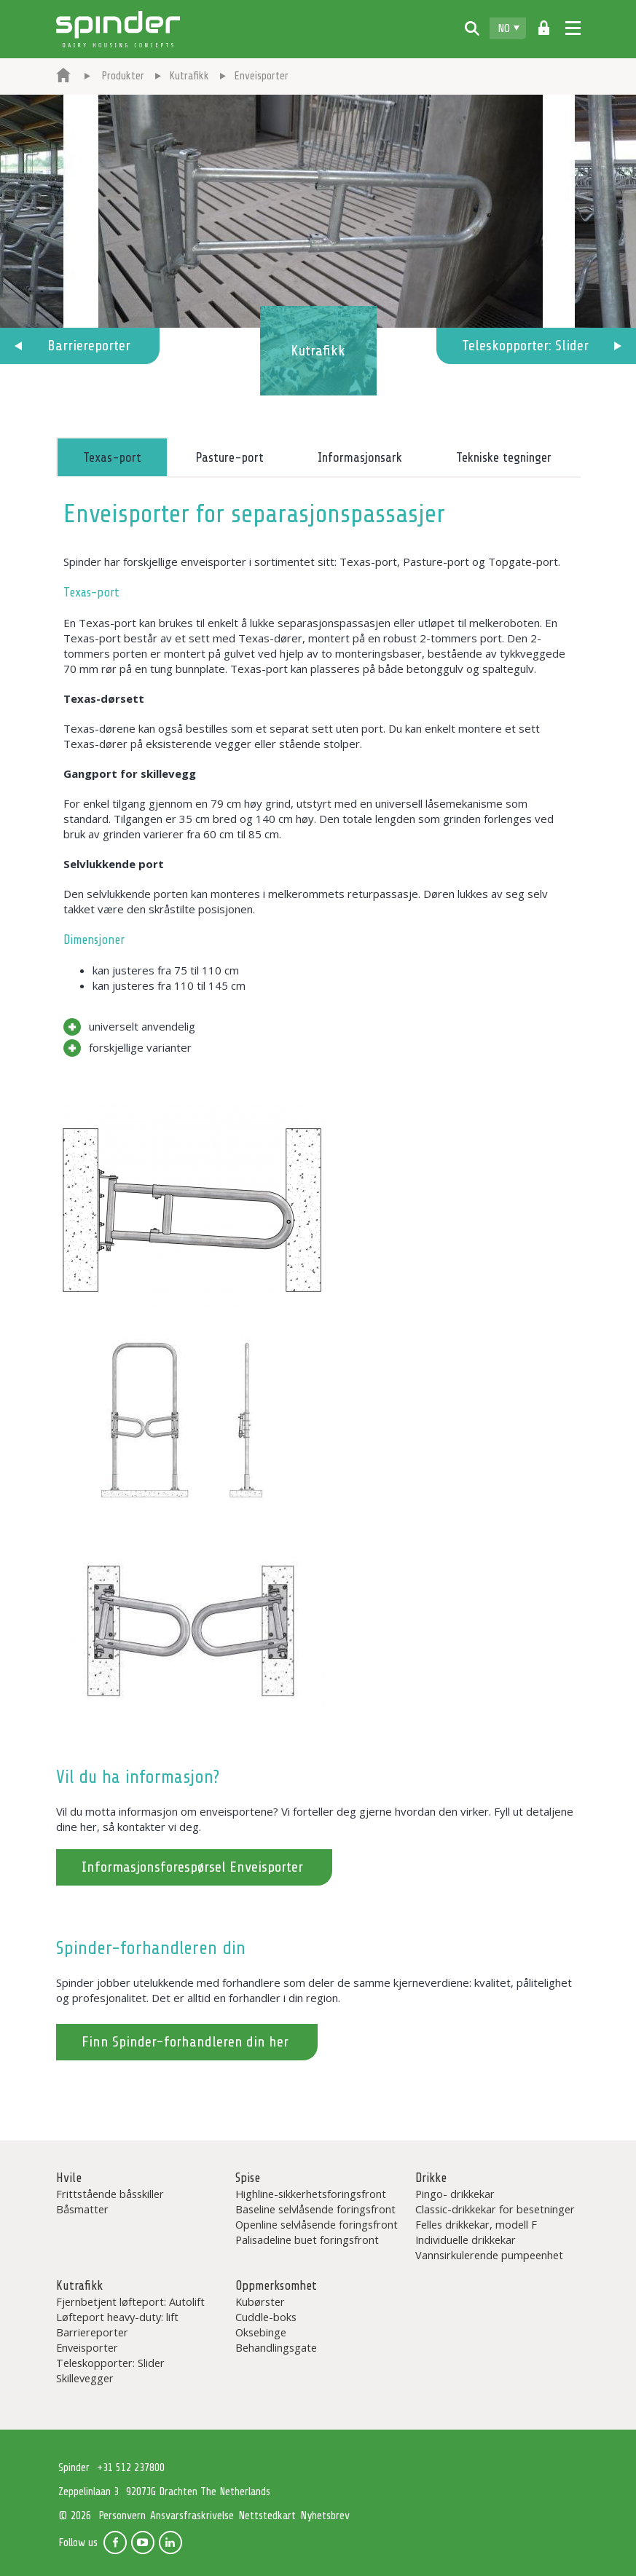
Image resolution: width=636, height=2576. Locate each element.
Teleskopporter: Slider (525, 345)
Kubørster (260, 2301)
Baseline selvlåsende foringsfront (315, 2209)
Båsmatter (82, 2209)
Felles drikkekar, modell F (476, 2224)
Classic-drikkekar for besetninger (495, 2209)
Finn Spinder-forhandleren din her (185, 2041)
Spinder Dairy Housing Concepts (118, 29)
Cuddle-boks (266, 2316)
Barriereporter (88, 345)
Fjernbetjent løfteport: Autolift (130, 2301)
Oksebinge (260, 2332)
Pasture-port (229, 457)
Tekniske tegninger (503, 457)
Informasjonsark (360, 457)
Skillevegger (85, 2378)
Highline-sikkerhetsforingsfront (310, 2193)
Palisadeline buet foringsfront (307, 2239)
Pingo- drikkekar (455, 2193)
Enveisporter (87, 2347)
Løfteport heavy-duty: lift (117, 2316)
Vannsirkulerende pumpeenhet (489, 2255)
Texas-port (112, 457)
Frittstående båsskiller (110, 2193)
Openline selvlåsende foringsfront (316, 2224)
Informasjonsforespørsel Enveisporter (192, 1867)
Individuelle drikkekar (465, 2239)
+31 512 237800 (131, 2468)
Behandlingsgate (276, 2347)
